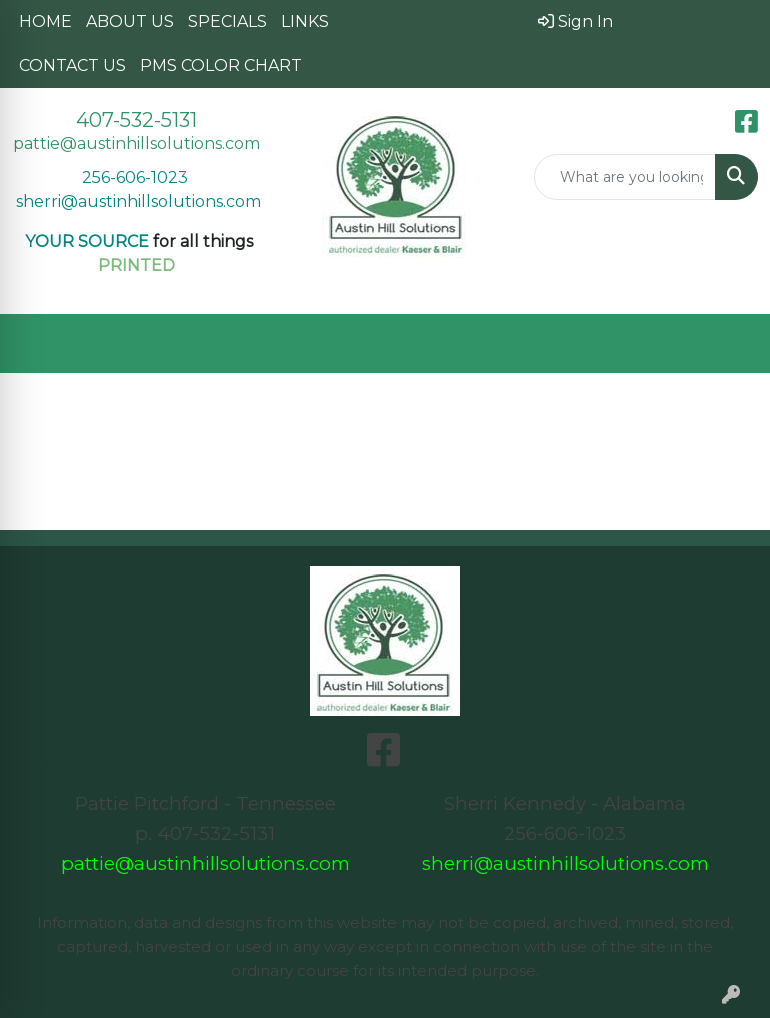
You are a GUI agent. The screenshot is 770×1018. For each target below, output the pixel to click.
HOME (45, 21)
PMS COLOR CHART (221, 65)
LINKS (305, 21)
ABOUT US (130, 21)
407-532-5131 (136, 120)
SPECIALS (227, 21)
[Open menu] (730, 344)
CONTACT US (72, 65)
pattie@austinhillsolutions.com (136, 143)
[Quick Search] (625, 177)
